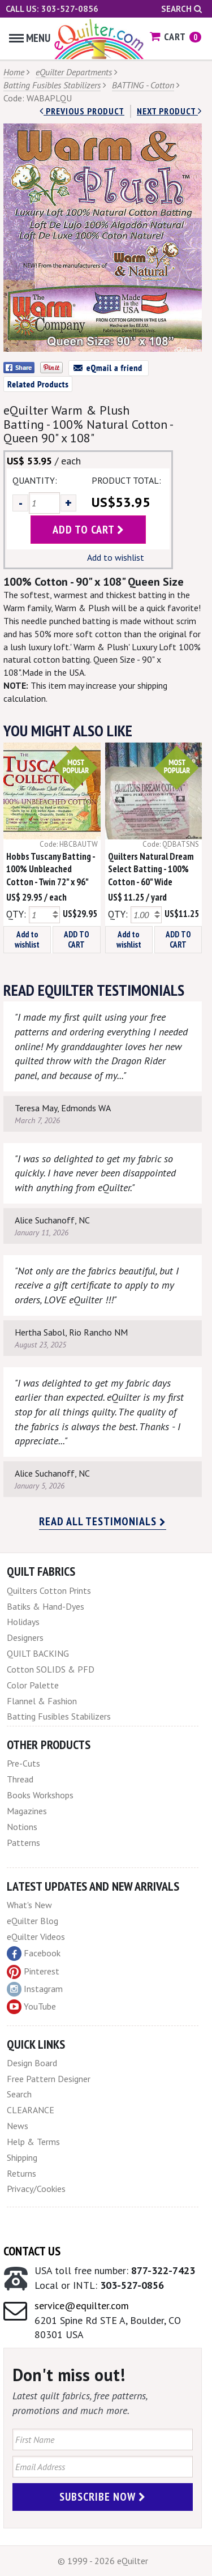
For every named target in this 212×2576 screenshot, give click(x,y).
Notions (22, 1826)
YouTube (31, 2006)
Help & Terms (33, 2141)
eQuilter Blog (32, 1920)
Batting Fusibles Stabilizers (52, 85)
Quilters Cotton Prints (49, 1590)
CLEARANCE (30, 2110)
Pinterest (33, 1971)
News (17, 2125)
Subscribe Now (102, 2496)
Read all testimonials (102, 1521)
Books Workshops (40, 1795)
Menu (29, 38)
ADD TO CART (76, 939)
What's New (29, 1904)
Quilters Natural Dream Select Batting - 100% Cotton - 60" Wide (151, 869)
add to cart (88, 529)
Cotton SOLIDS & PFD (50, 1669)
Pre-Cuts (23, 1763)
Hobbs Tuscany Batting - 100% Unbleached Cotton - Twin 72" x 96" (50, 869)
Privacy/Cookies (36, 2188)
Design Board (32, 2063)
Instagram (35, 1989)
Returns (21, 2173)
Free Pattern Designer (48, 2078)
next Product (169, 111)
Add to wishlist (115, 557)
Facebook (33, 1953)
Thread (20, 1779)
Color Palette (33, 1685)
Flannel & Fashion (42, 1701)
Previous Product (82, 111)
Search (181, 8)
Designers (25, 1637)
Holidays (23, 1621)
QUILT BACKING (38, 1653)
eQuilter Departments (74, 72)
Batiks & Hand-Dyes (45, 1606)
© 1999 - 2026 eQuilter (103, 2560)
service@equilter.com (81, 2305)
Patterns (23, 1842)
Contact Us (31, 2251)
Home (13, 72)
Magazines (27, 1810)
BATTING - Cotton (143, 85)
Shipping (22, 2157)
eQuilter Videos (36, 1936)
